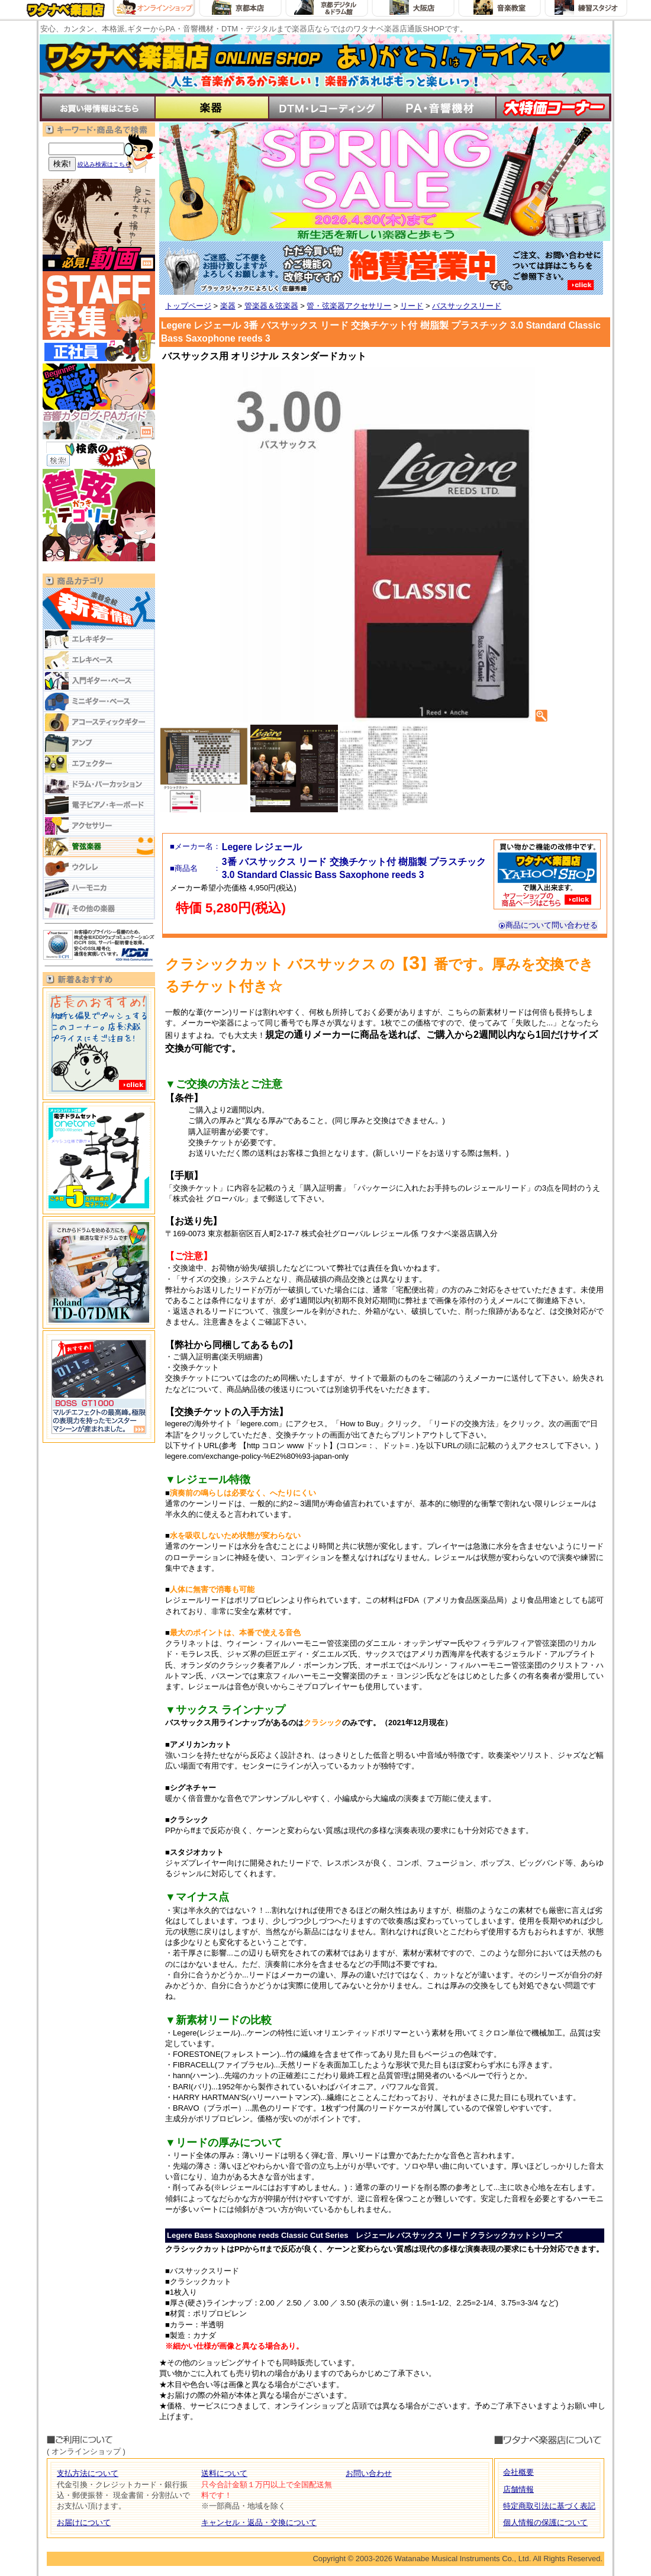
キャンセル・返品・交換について (259, 2522)
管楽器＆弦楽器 (271, 305)
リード (411, 305)
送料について (224, 2473)
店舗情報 (518, 2489)
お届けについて (84, 2522)
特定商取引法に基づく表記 (549, 2505)
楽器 (228, 305)
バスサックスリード (466, 305)
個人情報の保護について (545, 2522)
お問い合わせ (369, 2473)
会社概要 (518, 2472)
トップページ (188, 305)
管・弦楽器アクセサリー (349, 305)
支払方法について (87, 2473)
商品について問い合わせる (548, 925)
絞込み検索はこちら (104, 164)
